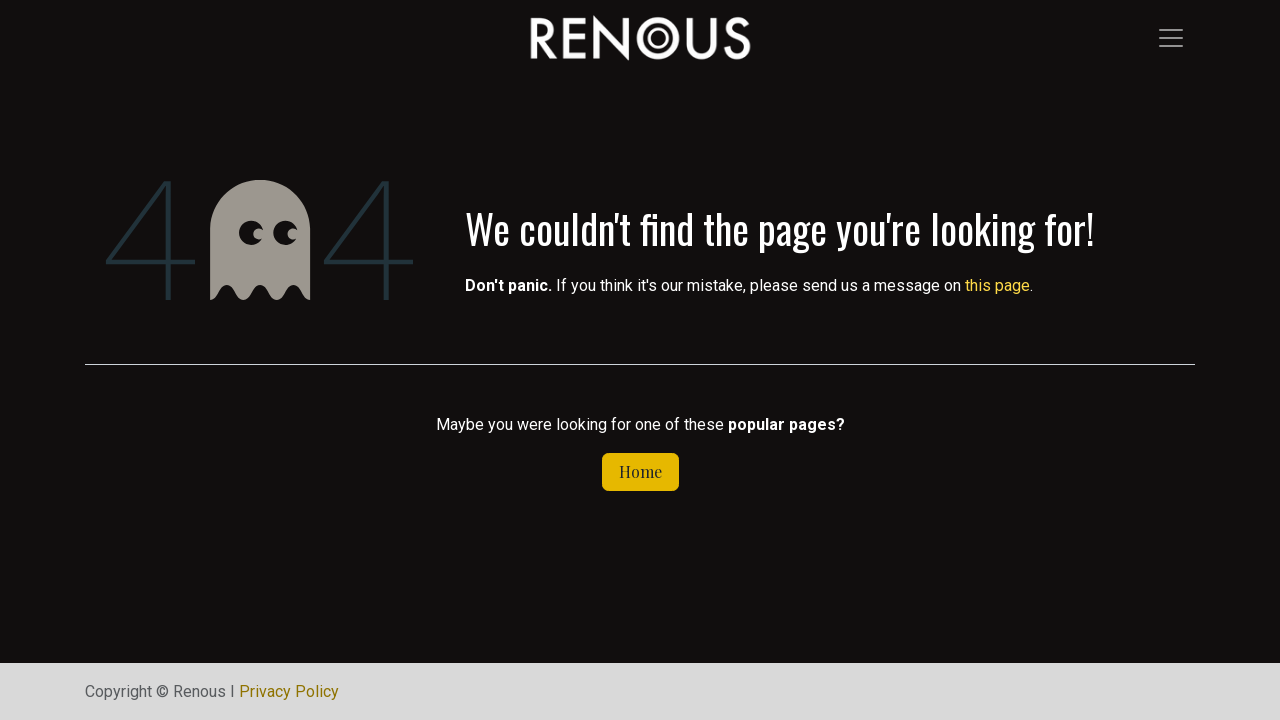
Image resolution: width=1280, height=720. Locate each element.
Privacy (289, 691)
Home (640, 471)
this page (997, 285)
